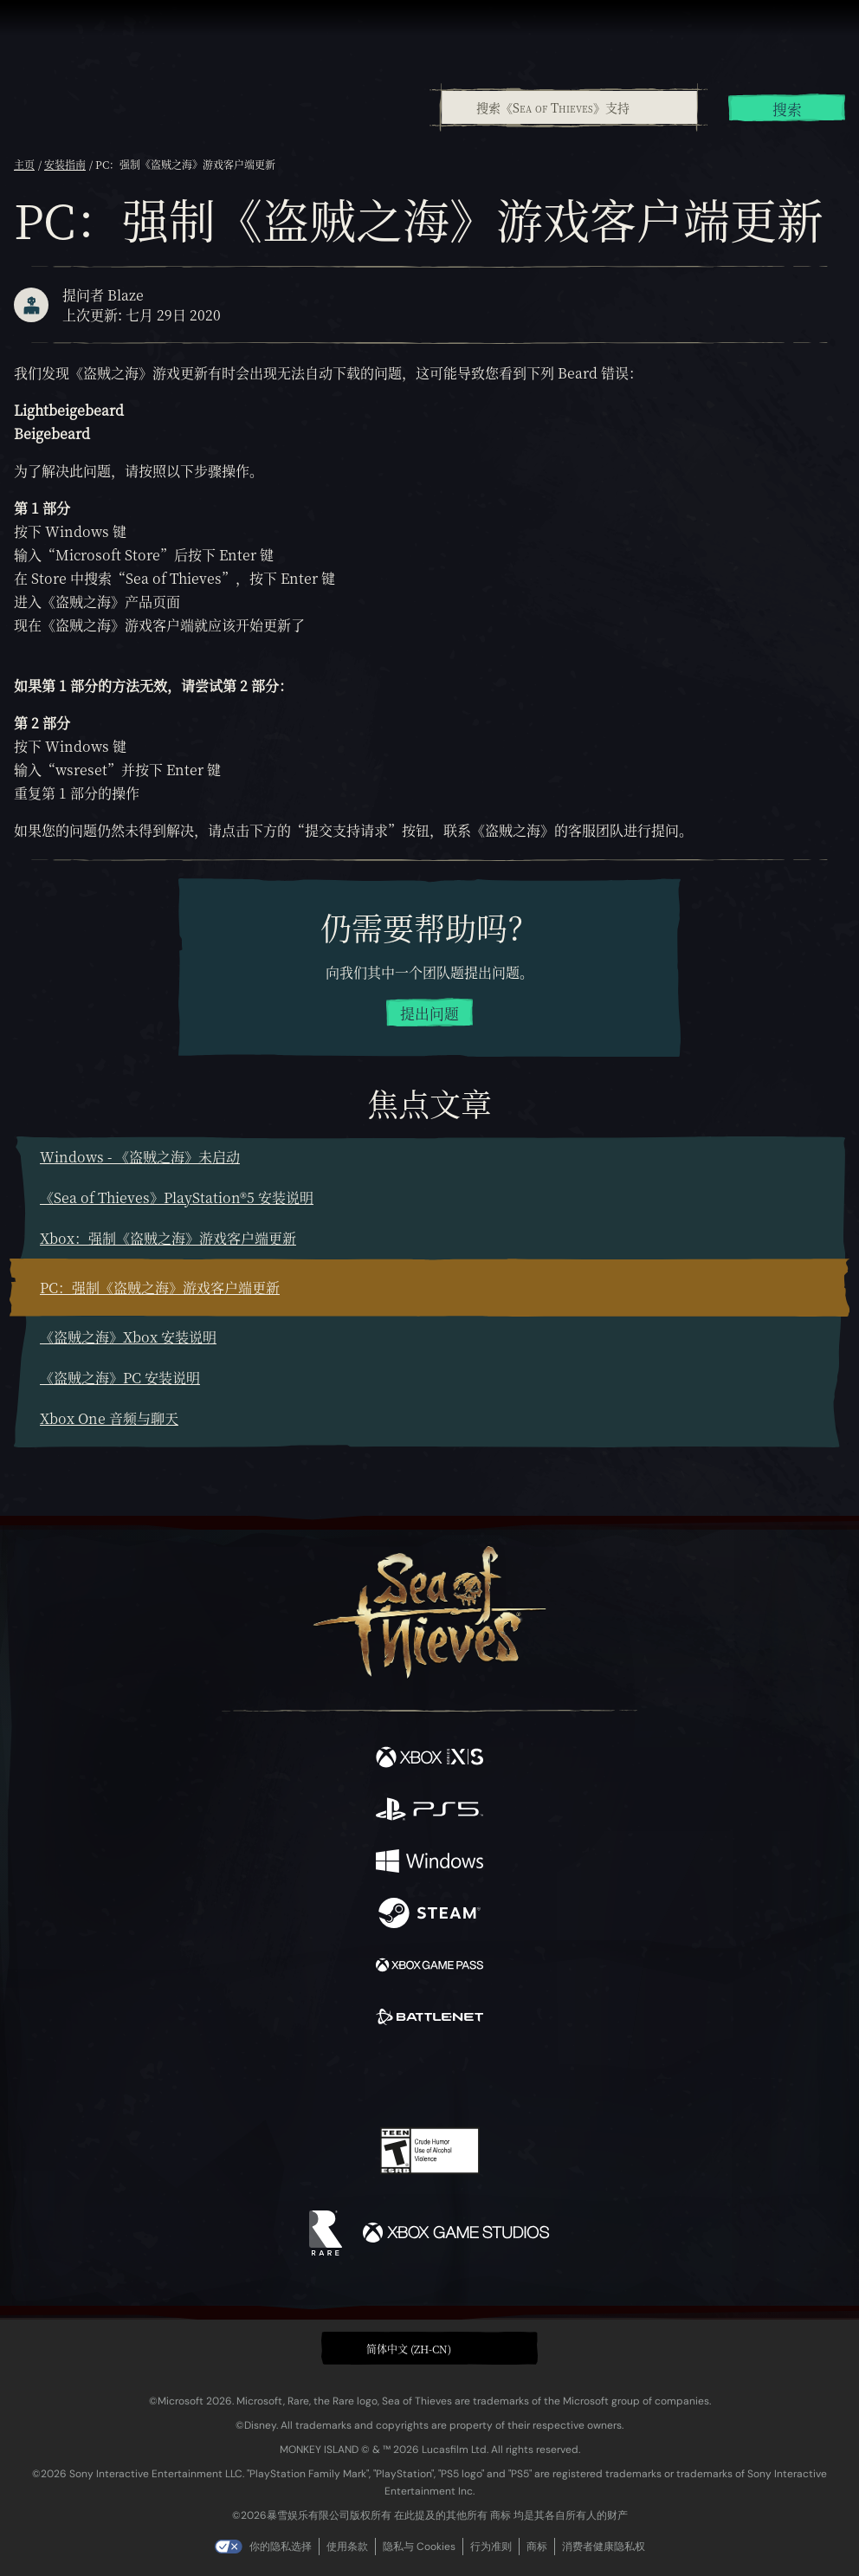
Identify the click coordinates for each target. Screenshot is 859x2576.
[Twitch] (376, 2078)
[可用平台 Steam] (429, 1915)
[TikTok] (515, 2078)
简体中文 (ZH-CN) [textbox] (408, 2348)
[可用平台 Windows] (429, 1863)
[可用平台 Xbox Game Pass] (429, 1967)
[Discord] (479, 2078)
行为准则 (491, 2546)
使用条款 (347, 2546)
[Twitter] (338, 2076)
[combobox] (568, 107)
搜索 (787, 109)
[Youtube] (427, 2078)
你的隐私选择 (280, 2546)
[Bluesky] (551, 2078)
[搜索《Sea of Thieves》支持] (569, 107)
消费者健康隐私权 (603, 2546)
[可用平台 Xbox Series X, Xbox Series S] (429, 1759)
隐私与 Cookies (419, 2546)
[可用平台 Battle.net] (429, 2019)
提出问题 (429, 1013)
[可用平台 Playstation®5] (429, 1811)
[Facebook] (305, 2076)
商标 (536, 2546)
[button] (429, 2348)
